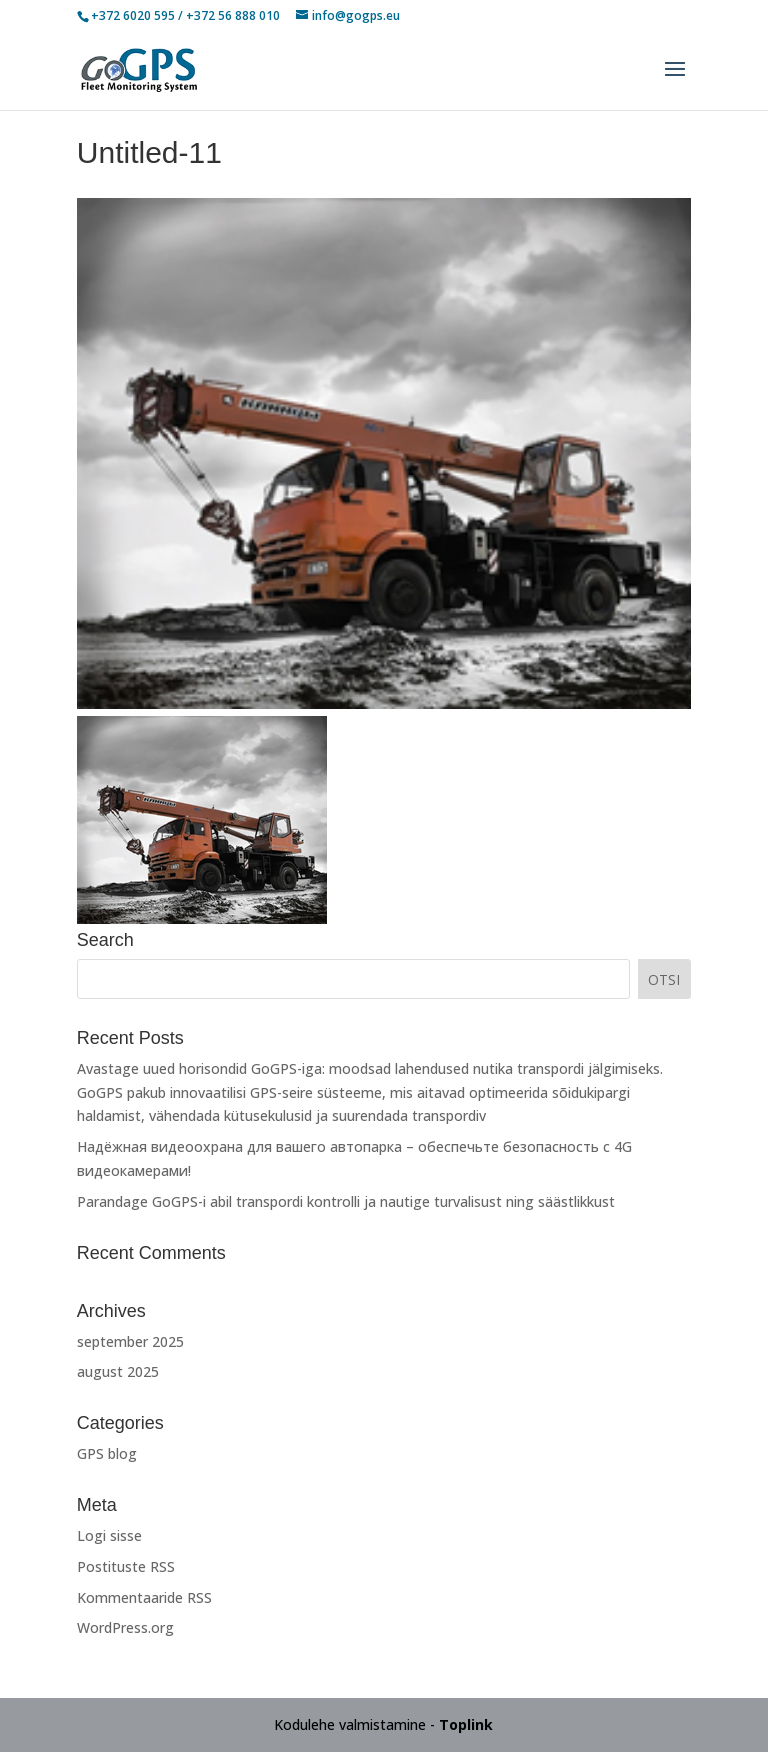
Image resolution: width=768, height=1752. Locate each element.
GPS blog (107, 1453)
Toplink (466, 1724)
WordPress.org (125, 1627)
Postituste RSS (126, 1566)
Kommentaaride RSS (144, 1597)
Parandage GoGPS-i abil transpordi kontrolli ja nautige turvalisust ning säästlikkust (346, 1201)
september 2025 (130, 1341)
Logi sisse (109, 1535)
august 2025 (118, 1371)
